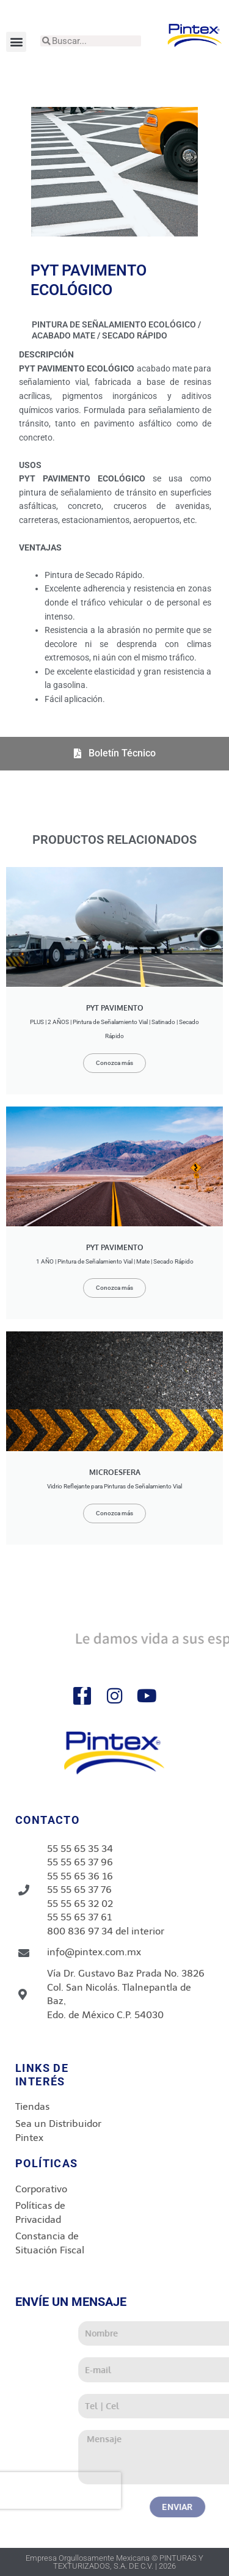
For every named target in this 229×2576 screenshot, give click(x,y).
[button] (16, 42)
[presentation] (107, 2490)
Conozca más (114, 1062)
